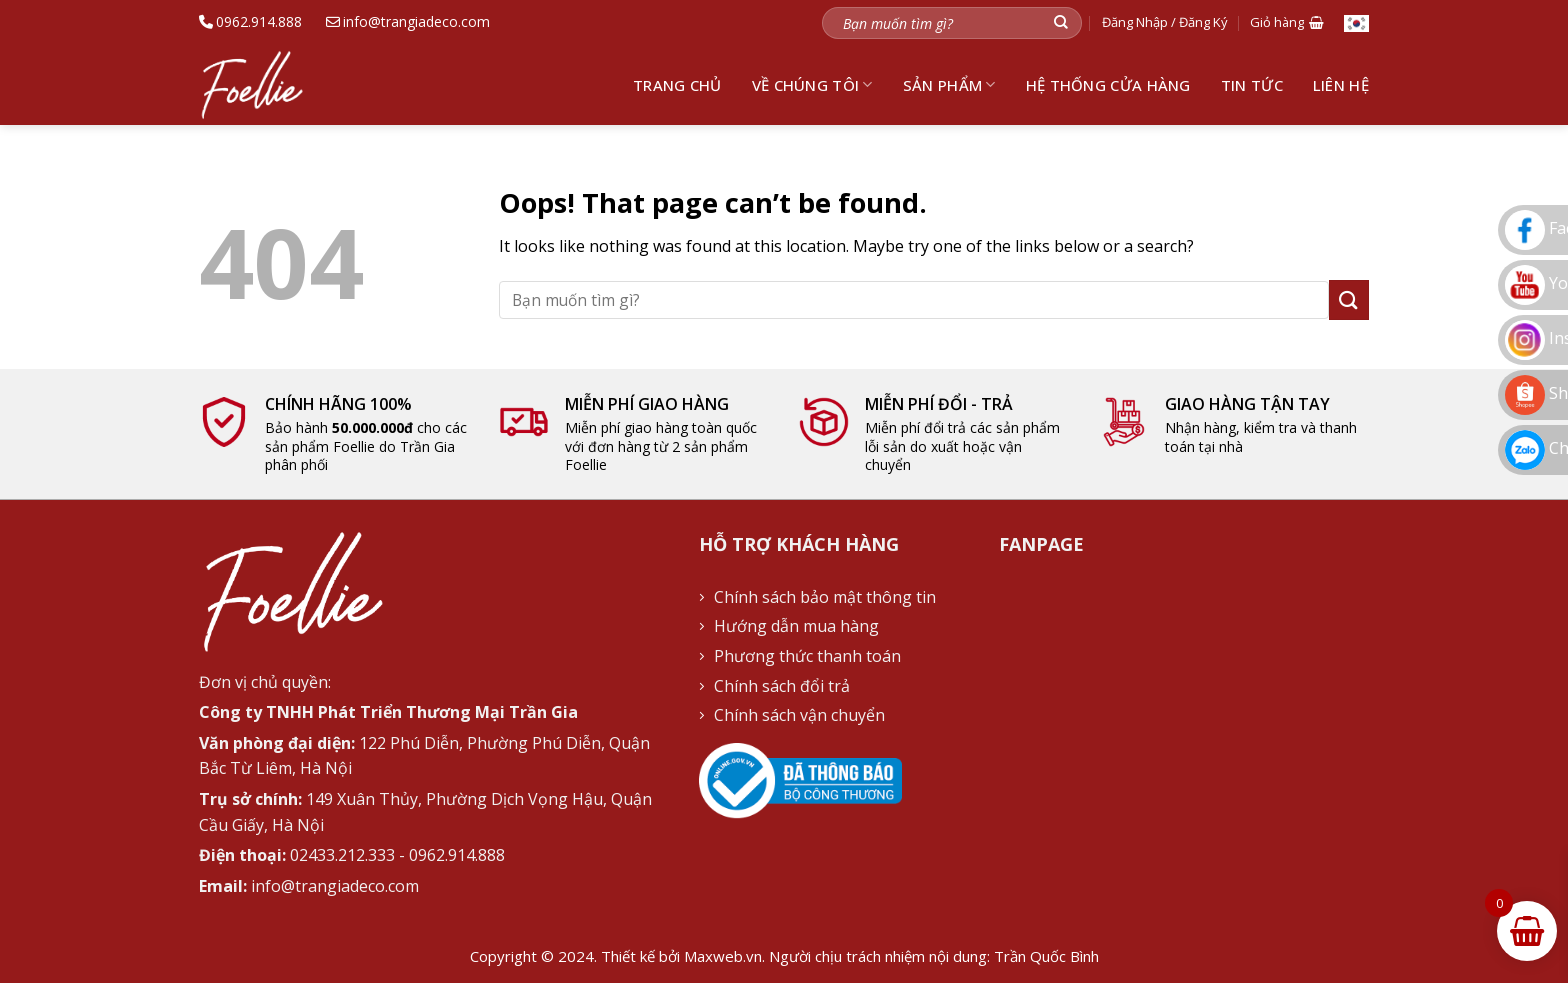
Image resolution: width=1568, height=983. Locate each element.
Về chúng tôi (812, 85)
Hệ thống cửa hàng (1108, 85)
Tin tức (1252, 85)
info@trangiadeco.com (408, 21)
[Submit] (1061, 22)
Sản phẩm (949, 85)
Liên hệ (1341, 85)
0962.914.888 (250, 21)
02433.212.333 (342, 855)
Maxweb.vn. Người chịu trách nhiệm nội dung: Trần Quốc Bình (891, 956)
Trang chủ (677, 85)
